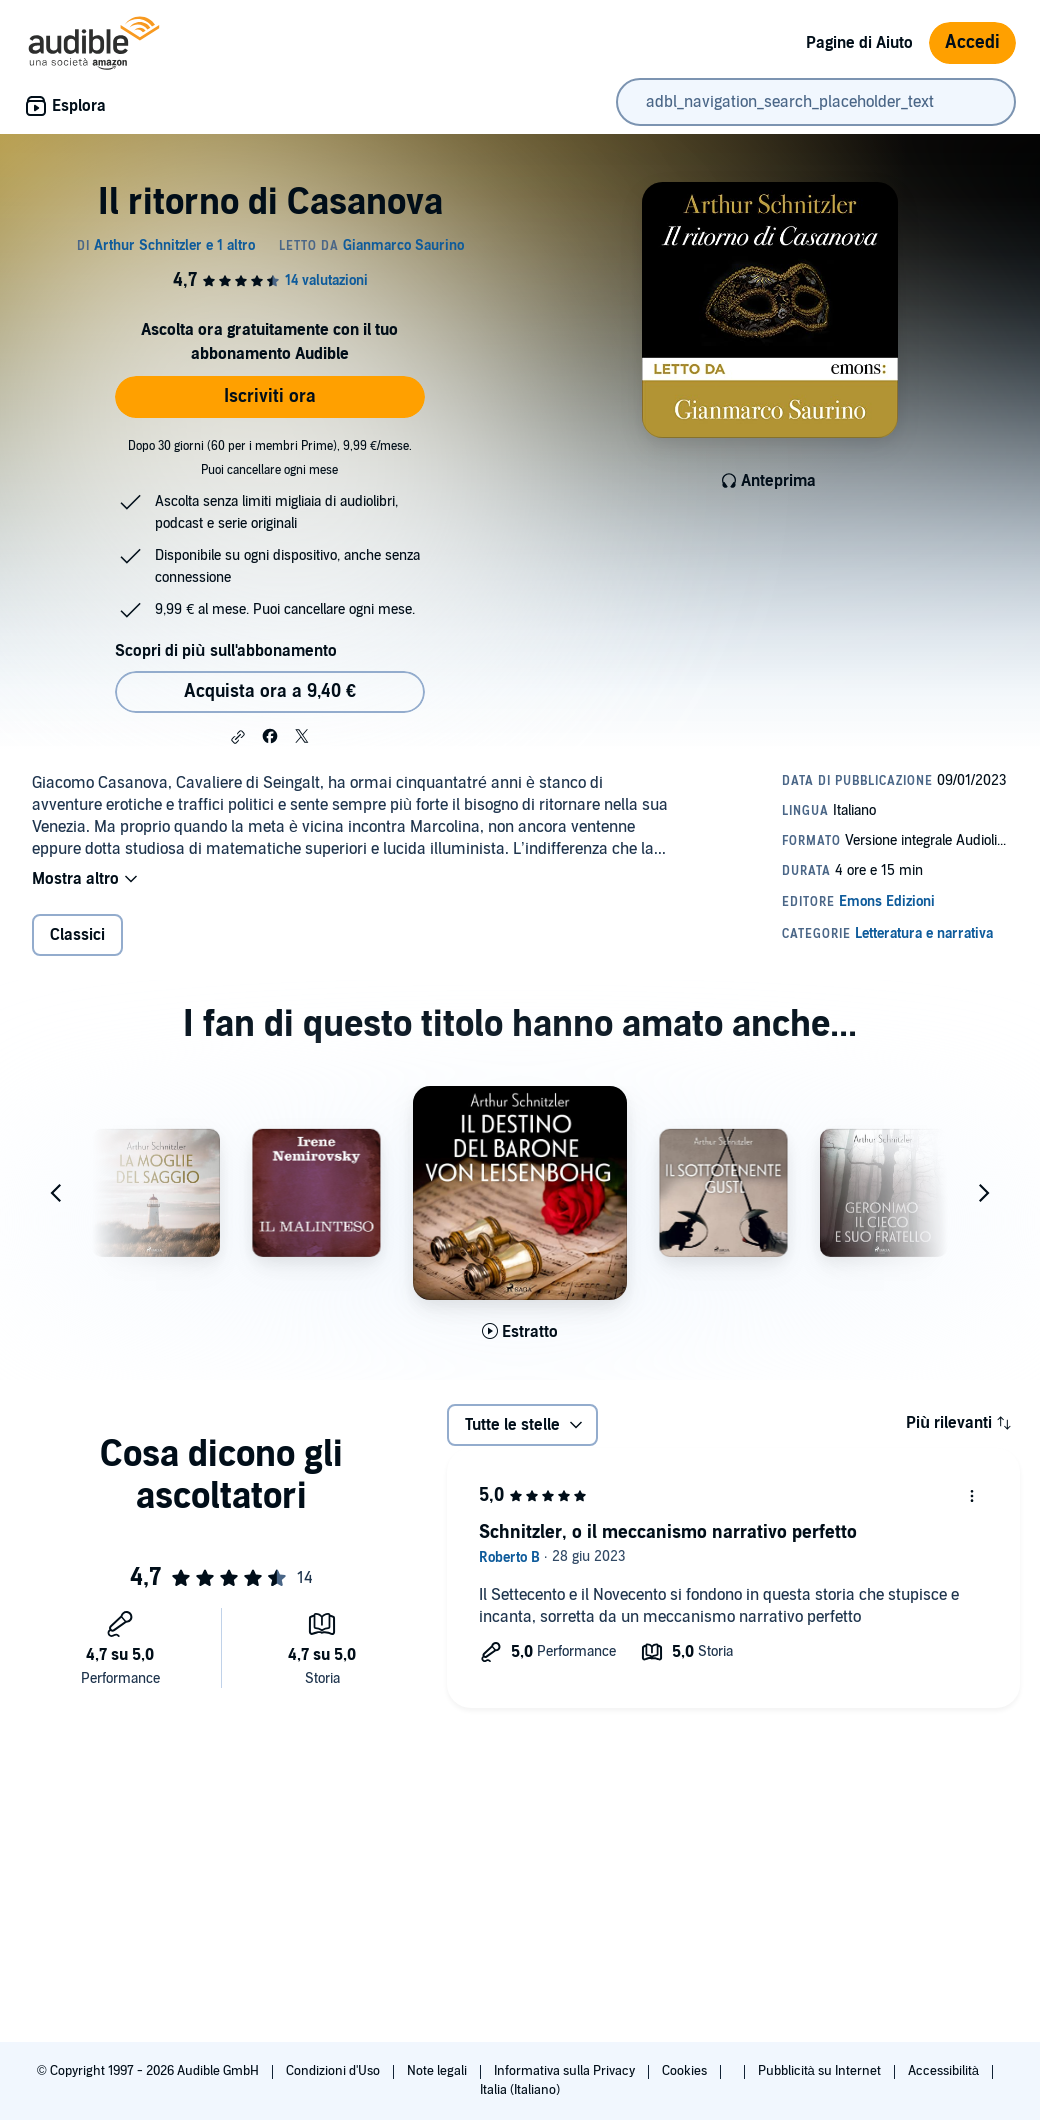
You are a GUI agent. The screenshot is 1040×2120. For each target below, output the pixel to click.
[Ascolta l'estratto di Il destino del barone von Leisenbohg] (520, 1332)
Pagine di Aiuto (859, 43)
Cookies (686, 2071)
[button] (238, 737)
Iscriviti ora (270, 396)
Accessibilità (945, 2071)
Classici (77, 935)
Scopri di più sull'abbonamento (225, 651)
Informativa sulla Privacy (566, 2071)
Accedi (972, 42)
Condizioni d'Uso (334, 2071)
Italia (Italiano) (520, 2090)
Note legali (438, 2071)
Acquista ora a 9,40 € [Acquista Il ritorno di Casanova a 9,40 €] (270, 691)
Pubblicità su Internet (821, 2071)
